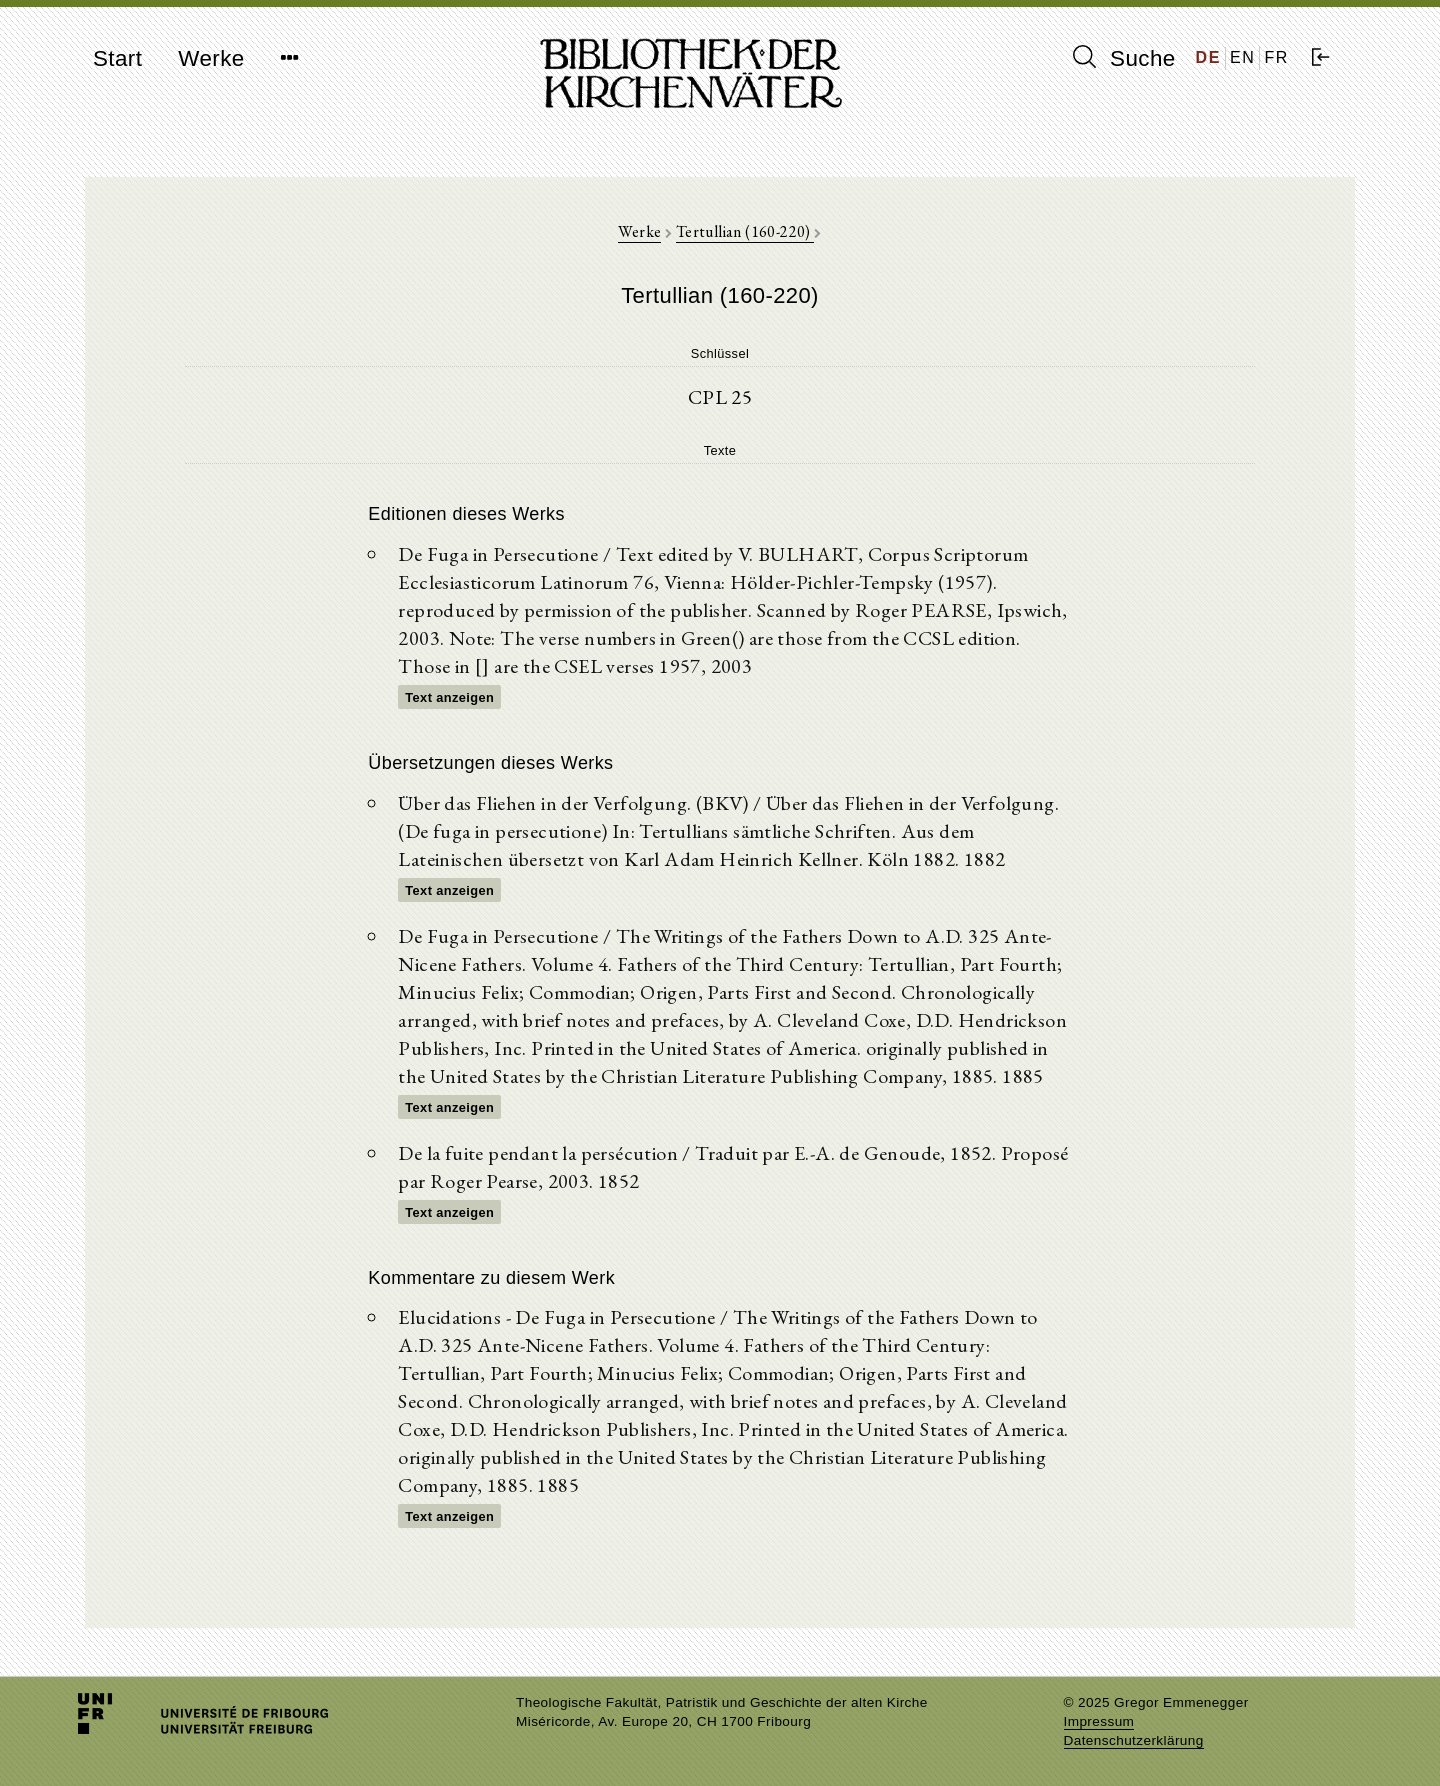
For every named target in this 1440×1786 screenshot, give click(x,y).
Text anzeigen (449, 697)
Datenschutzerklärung (1134, 1740)
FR (1276, 57)
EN (1242, 57)
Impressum (1099, 1721)
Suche (1124, 58)
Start (117, 58)
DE (1208, 57)
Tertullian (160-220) (745, 231)
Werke (211, 58)
